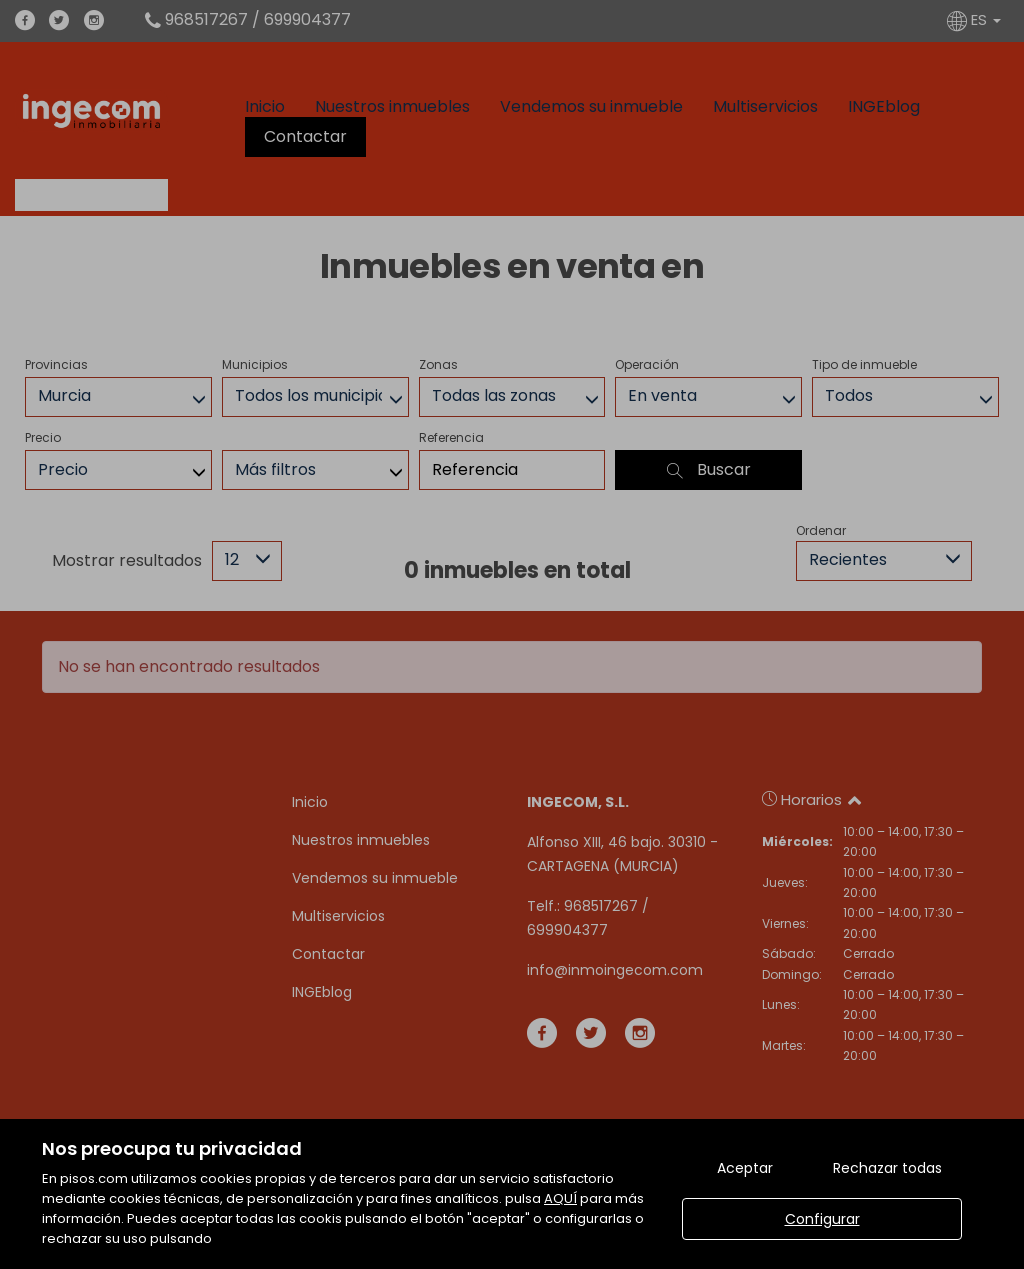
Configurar (822, 1219)
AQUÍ (560, 1198)
